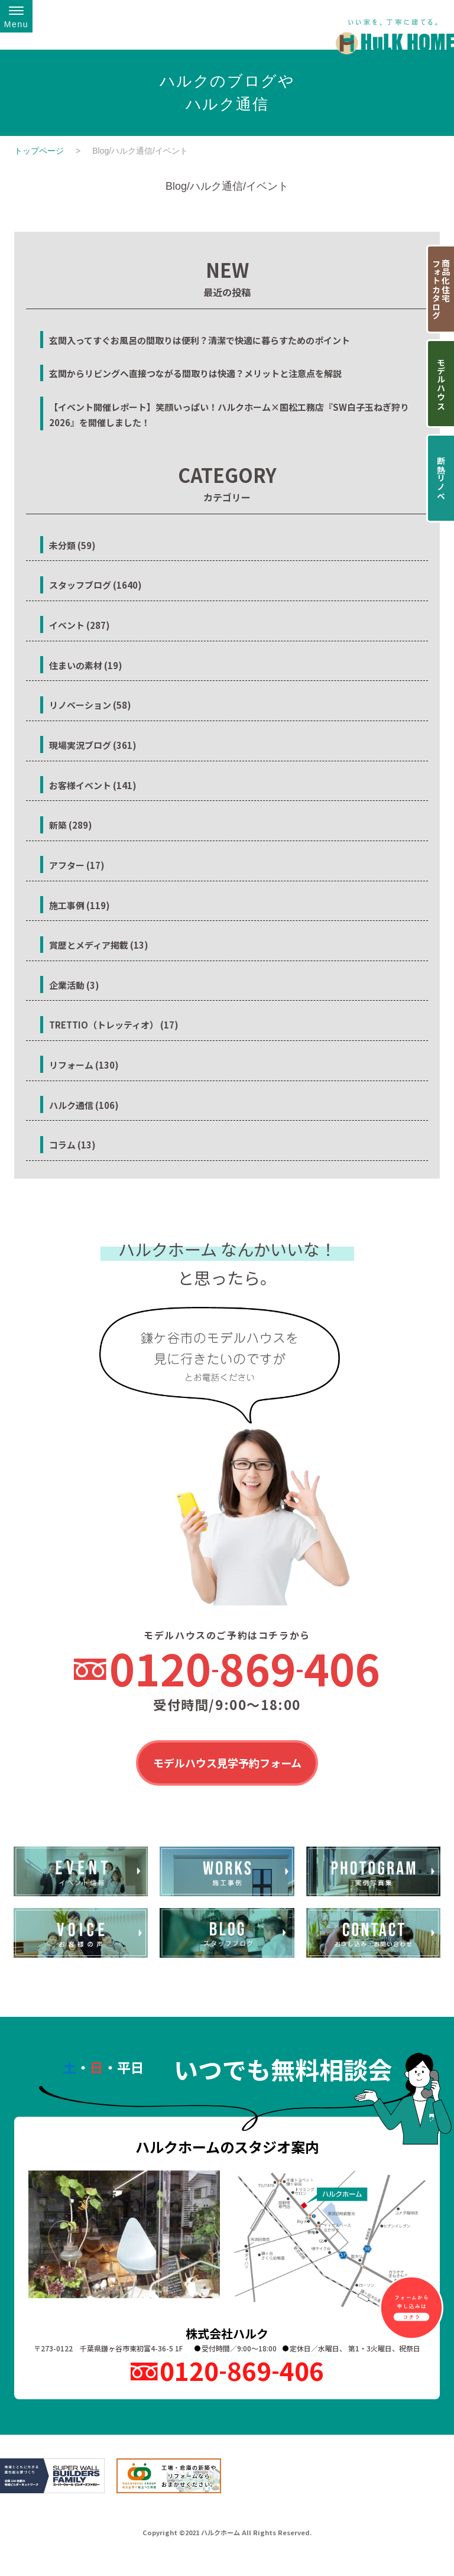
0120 (244, 1668)
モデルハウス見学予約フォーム (227, 1763)
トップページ (39, 150)
